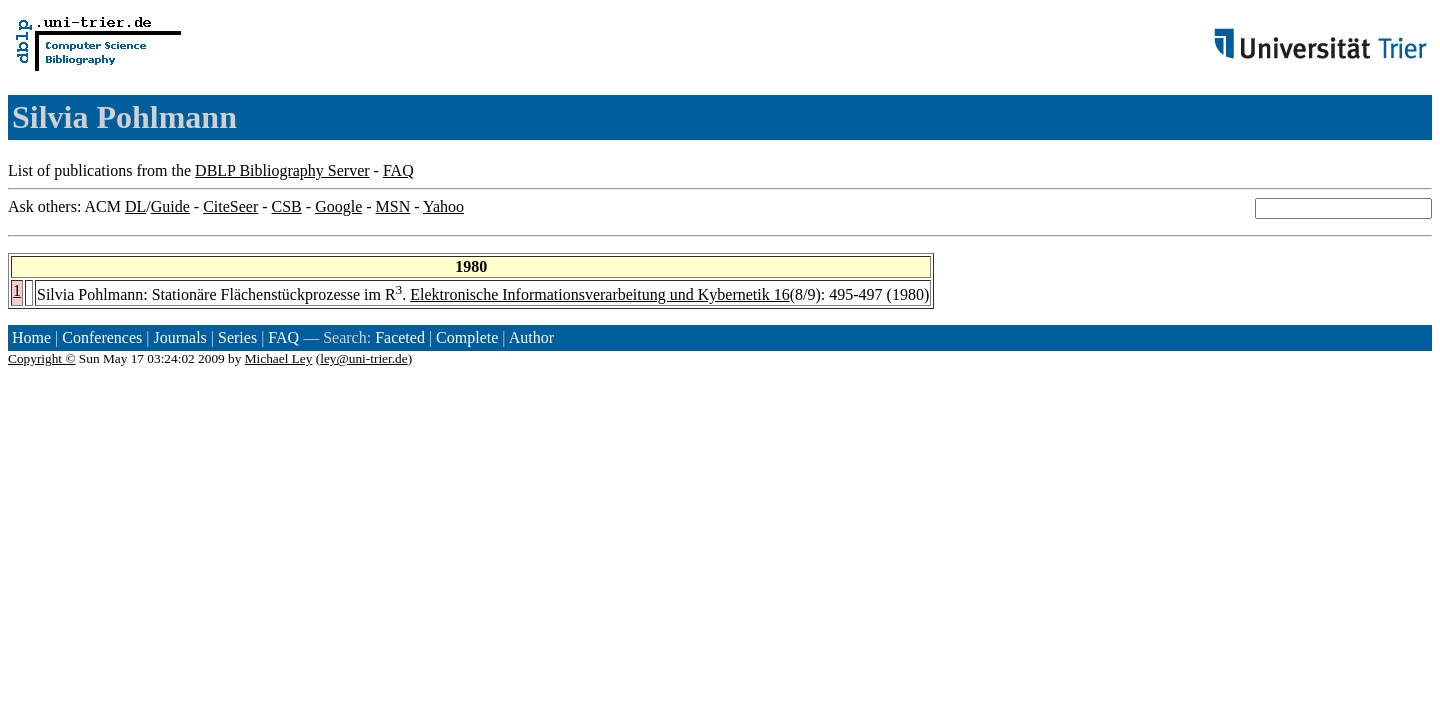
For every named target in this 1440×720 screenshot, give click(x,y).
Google (338, 206)
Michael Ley (279, 358)
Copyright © (42, 358)
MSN (393, 206)
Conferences (102, 337)
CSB (287, 206)
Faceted (400, 337)
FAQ (398, 170)
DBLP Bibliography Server (282, 170)
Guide (170, 206)
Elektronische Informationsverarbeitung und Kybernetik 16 (599, 294)
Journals (179, 337)
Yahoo (443, 206)
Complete (467, 337)
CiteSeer (230, 206)
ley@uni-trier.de (363, 358)
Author (531, 337)
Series (237, 337)
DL (135, 206)
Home (31, 337)
